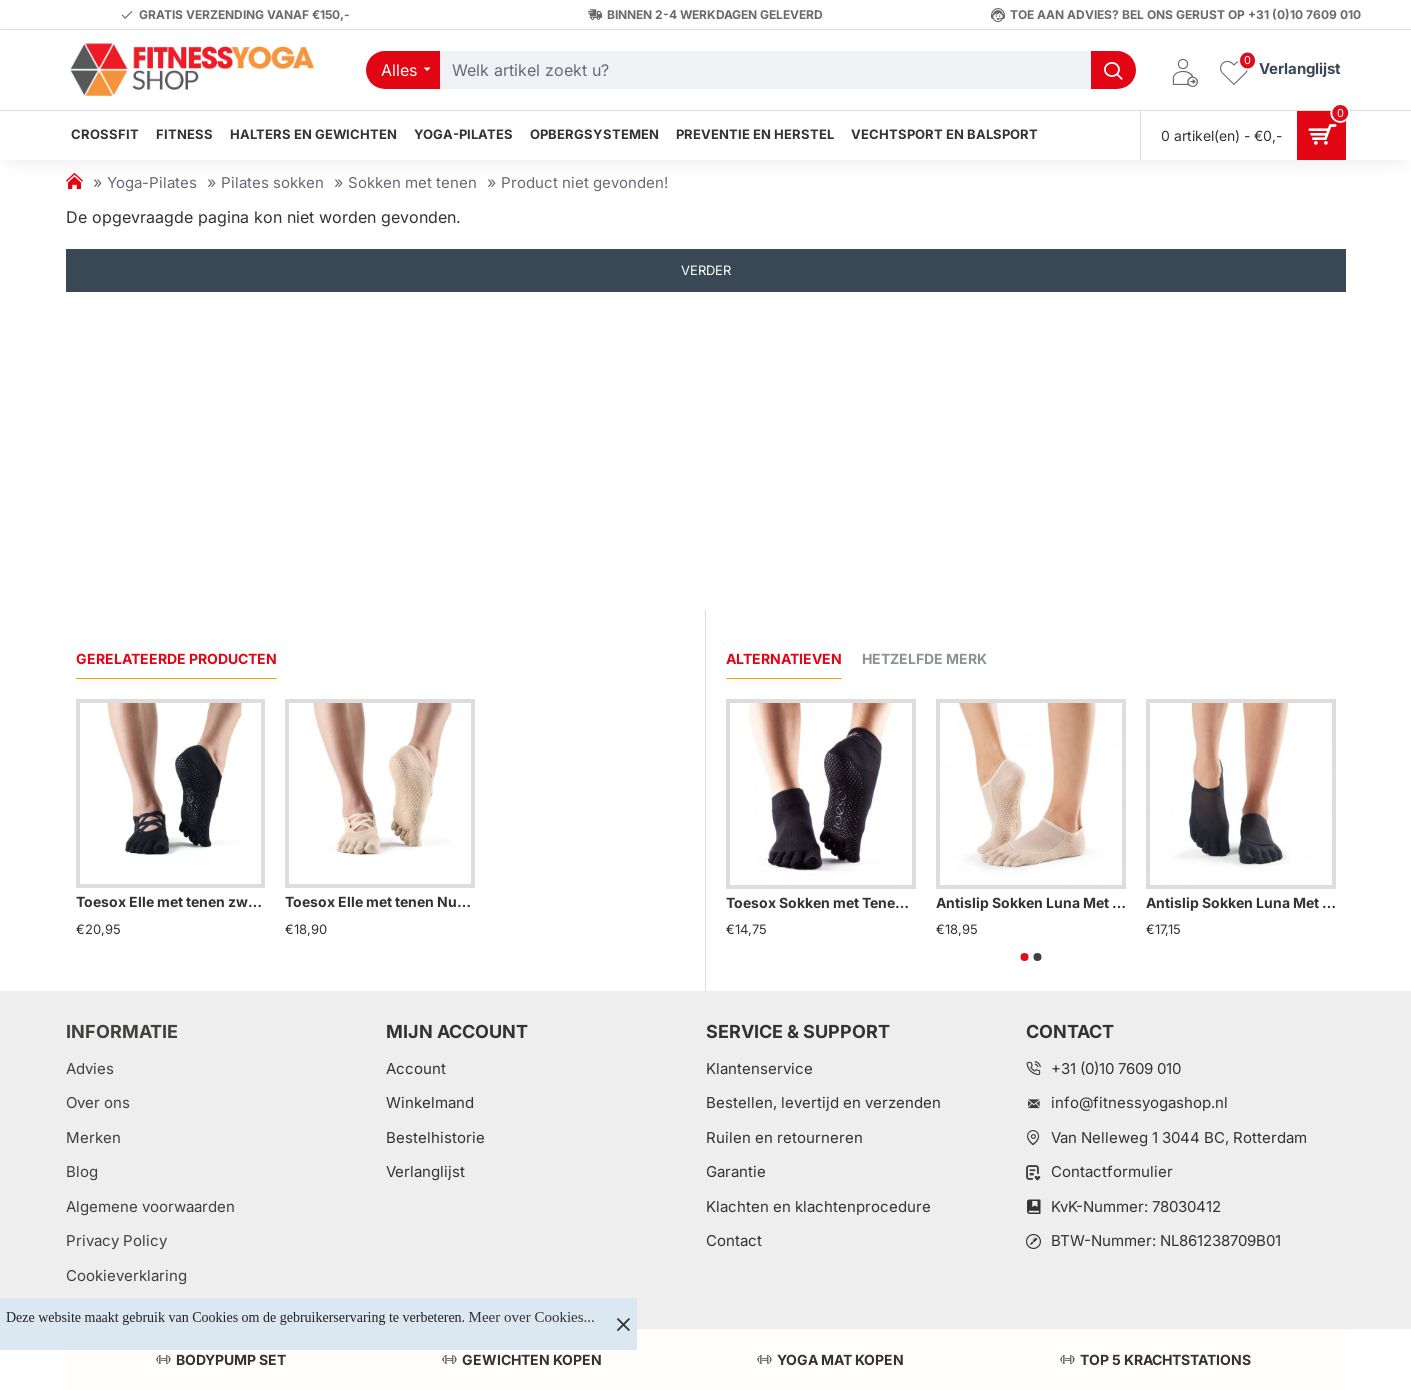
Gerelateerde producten (176, 658)
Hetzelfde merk (924, 658)
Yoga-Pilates (152, 182)
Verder (706, 270)
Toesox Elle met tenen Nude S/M (380, 901)
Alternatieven (784, 658)
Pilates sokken (272, 182)
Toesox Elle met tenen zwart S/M (171, 901)
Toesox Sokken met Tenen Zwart (821, 902)
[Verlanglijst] (1280, 70)
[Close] (623, 1324)
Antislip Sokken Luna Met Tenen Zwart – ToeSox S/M (1241, 902)
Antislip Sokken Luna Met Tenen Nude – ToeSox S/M (1031, 902)
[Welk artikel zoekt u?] (1113, 70)
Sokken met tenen (412, 182)
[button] (1024, 957)
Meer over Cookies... (532, 1317)
